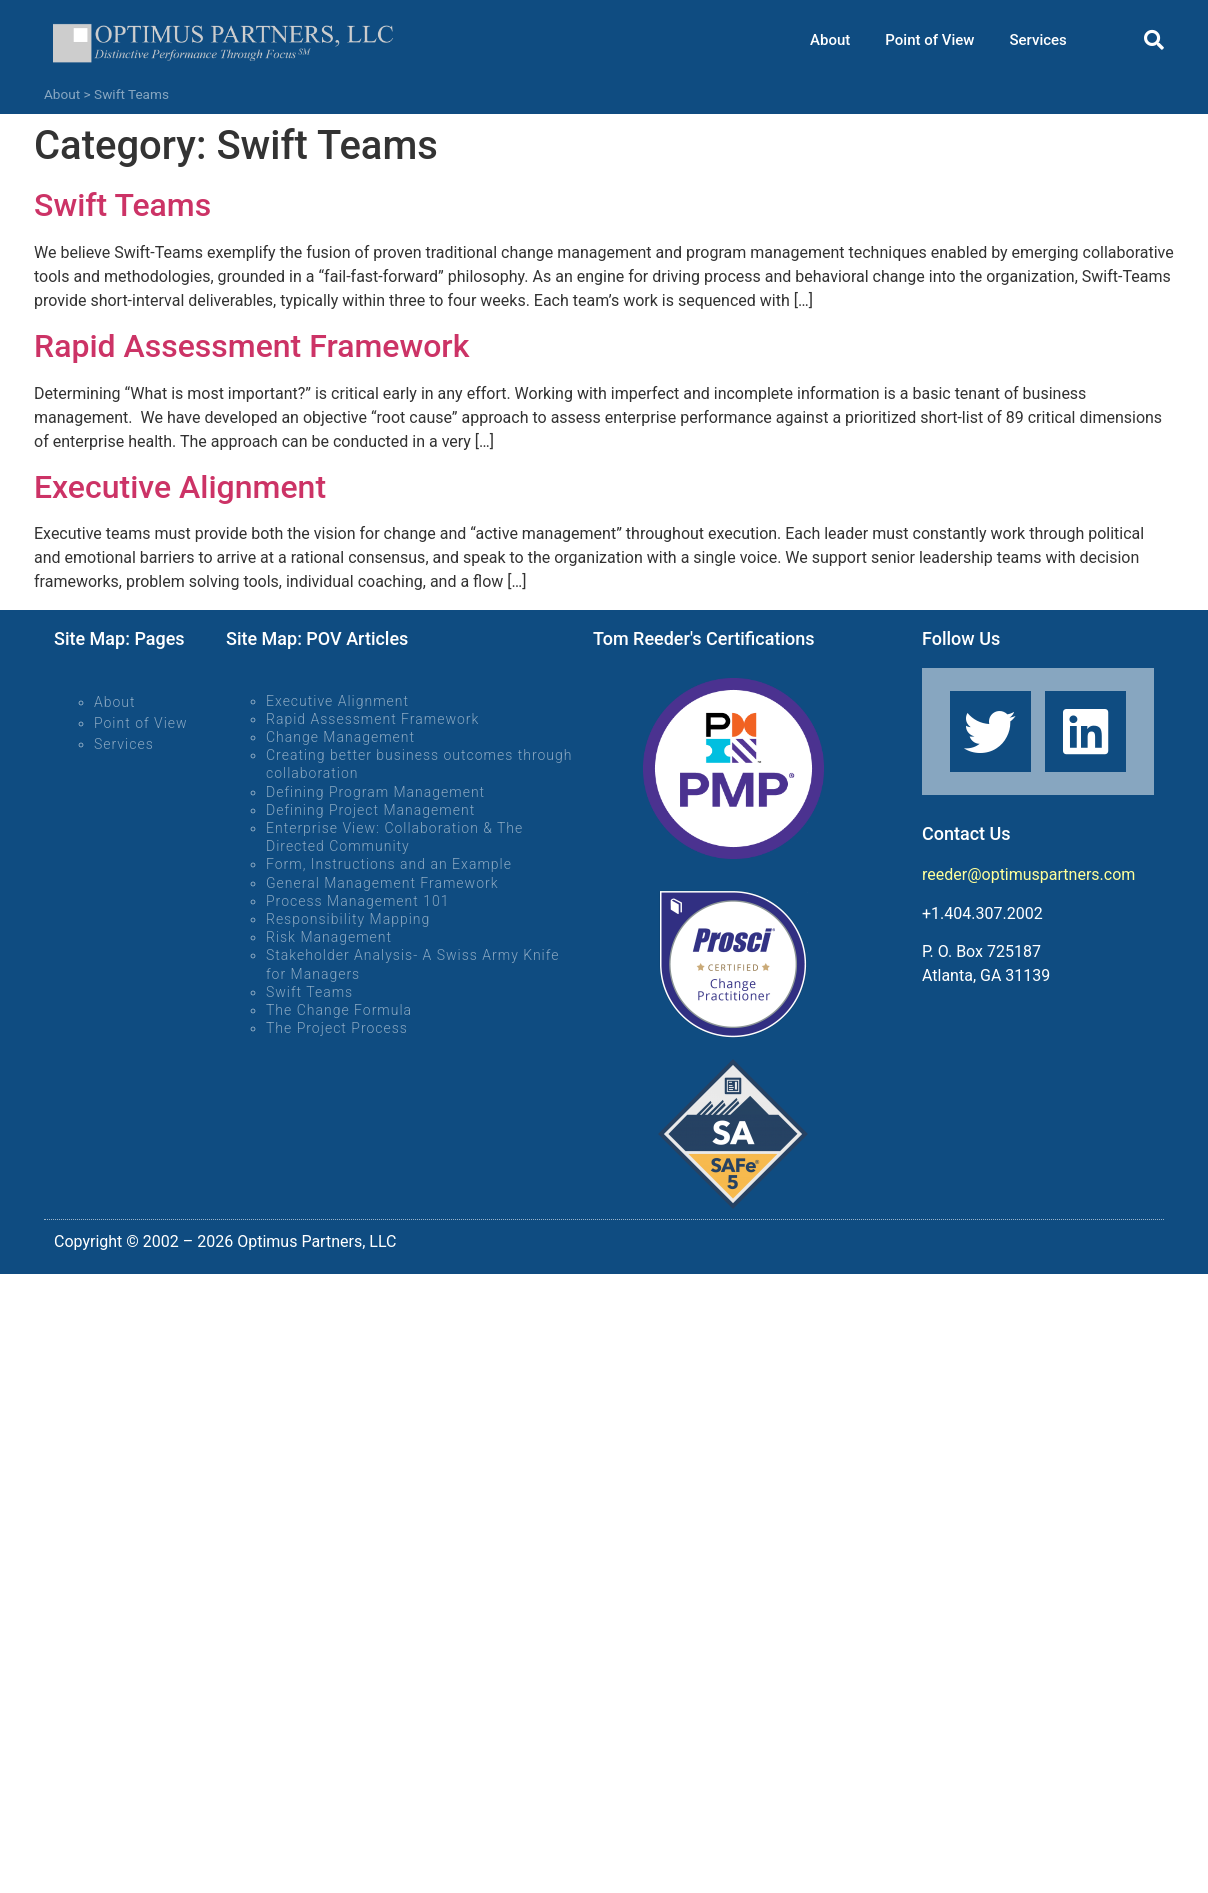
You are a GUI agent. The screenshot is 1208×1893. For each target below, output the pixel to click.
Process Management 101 (357, 901)
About (830, 40)
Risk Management (329, 937)
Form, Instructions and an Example (389, 864)
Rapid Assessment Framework (251, 346)
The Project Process (337, 1028)
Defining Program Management (375, 792)
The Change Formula (339, 1010)
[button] (1154, 40)
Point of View (929, 40)
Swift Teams (122, 205)
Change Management (340, 737)
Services (1037, 40)
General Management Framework (382, 883)
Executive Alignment (180, 487)
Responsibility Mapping (348, 919)
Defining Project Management (370, 810)
